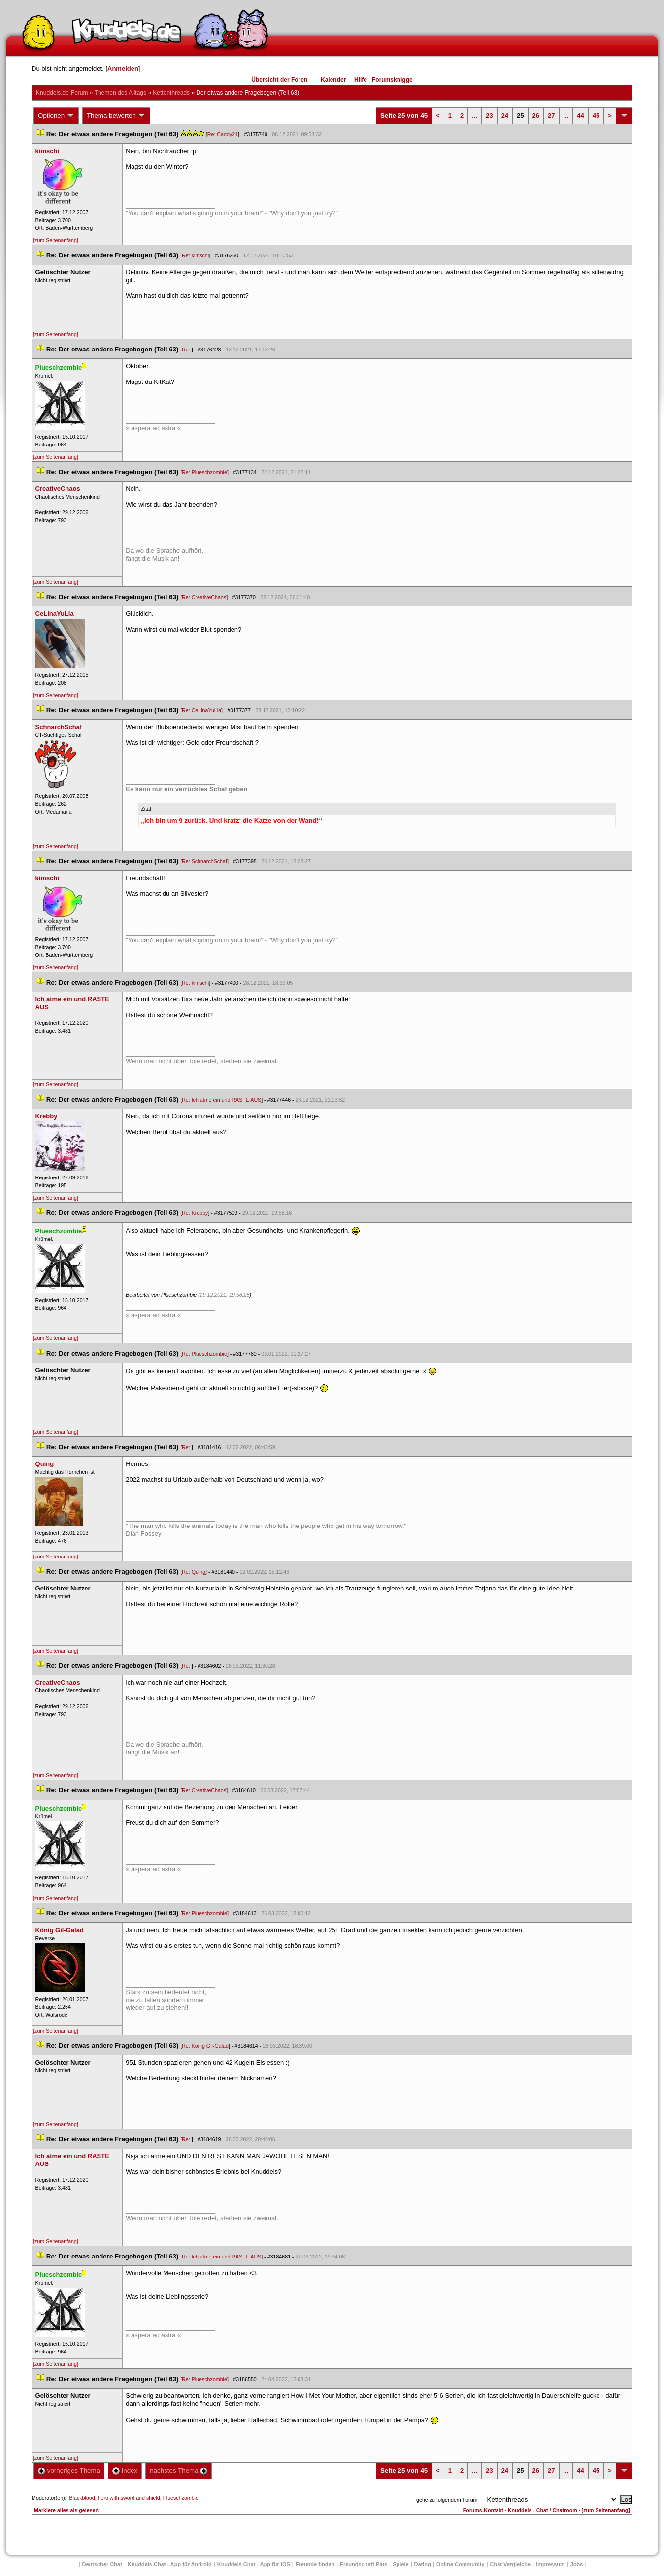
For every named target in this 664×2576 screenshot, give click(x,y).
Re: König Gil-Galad (205, 2046)
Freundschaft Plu (363, 2564)
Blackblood (82, 2498)
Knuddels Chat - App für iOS (253, 2564)
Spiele (400, 2564)
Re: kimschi (195, 255)
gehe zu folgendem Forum (446, 2500)
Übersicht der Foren (279, 79)
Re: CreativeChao (204, 597)
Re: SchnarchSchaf (204, 861)
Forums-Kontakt (483, 2510)
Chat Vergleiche (510, 2564)
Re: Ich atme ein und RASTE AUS (221, 1100)
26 (535, 115)
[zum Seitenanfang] (55, 240)
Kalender (333, 79)
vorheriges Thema (69, 2470)
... (474, 115)
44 (580, 115)
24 (504, 115)
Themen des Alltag (120, 92)
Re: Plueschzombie (204, 472)
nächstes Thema (178, 2470)
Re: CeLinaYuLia (201, 710)
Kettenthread (171, 92)
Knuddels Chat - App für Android (170, 2564)
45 (596, 115)
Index (124, 2470)
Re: (187, 349)
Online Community (460, 2564)
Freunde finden (315, 2564)
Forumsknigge (392, 79)
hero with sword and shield (129, 2498)
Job (576, 2564)
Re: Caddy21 (222, 134)
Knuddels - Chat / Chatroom (542, 2510)
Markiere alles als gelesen (66, 2510)
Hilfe (360, 79)
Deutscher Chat (102, 2564)
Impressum (550, 2564)
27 (551, 115)
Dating (422, 2564)
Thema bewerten (116, 116)
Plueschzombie (181, 2498)
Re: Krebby (195, 1213)
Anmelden (122, 68)
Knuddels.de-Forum (62, 92)
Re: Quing (193, 1572)
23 (489, 115)
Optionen (56, 116)
